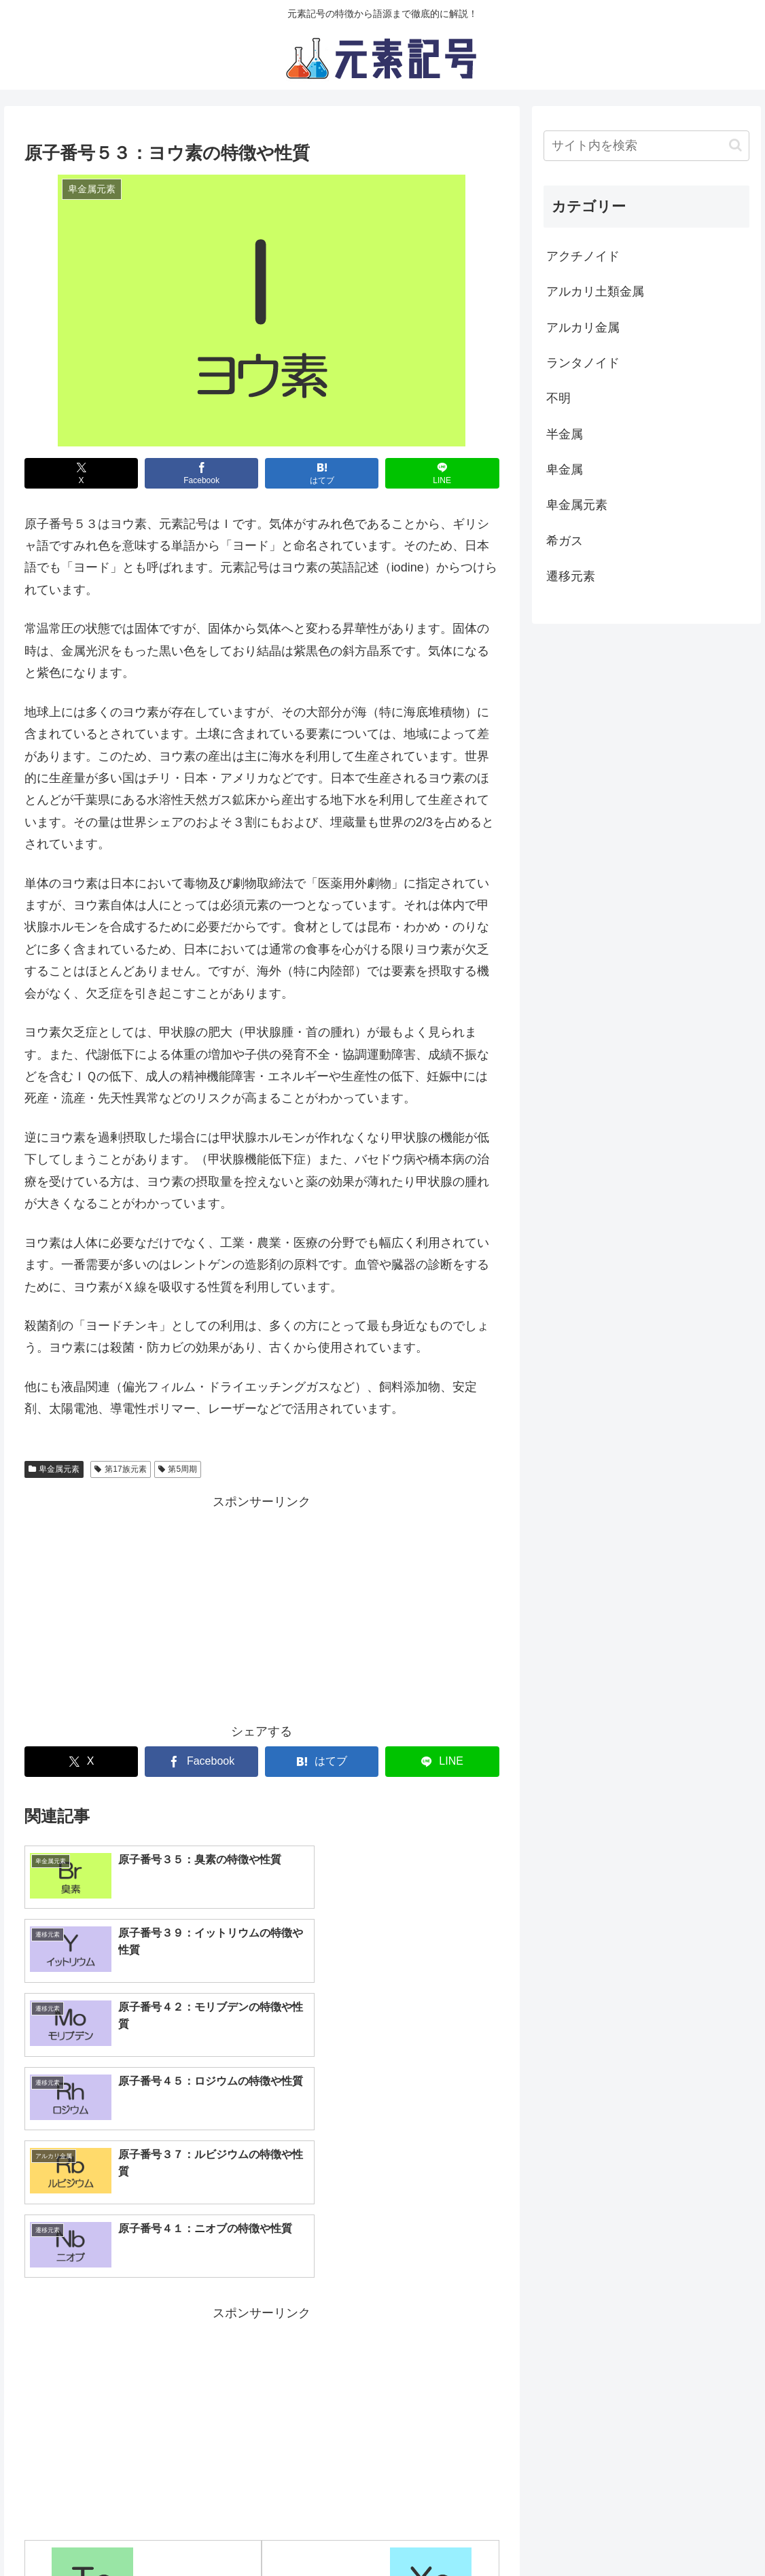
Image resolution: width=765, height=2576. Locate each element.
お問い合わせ (493, 2533)
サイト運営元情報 (400, 2533)
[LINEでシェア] (442, 473)
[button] (735, 145)
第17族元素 (120, 1469)
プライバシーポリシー (290, 2533)
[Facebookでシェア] (202, 473)
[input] (646, 145)
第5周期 (177, 1469)
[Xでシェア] (81, 473)
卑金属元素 (54, 1469)
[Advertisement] (261, 1608)
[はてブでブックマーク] (322, 473)
